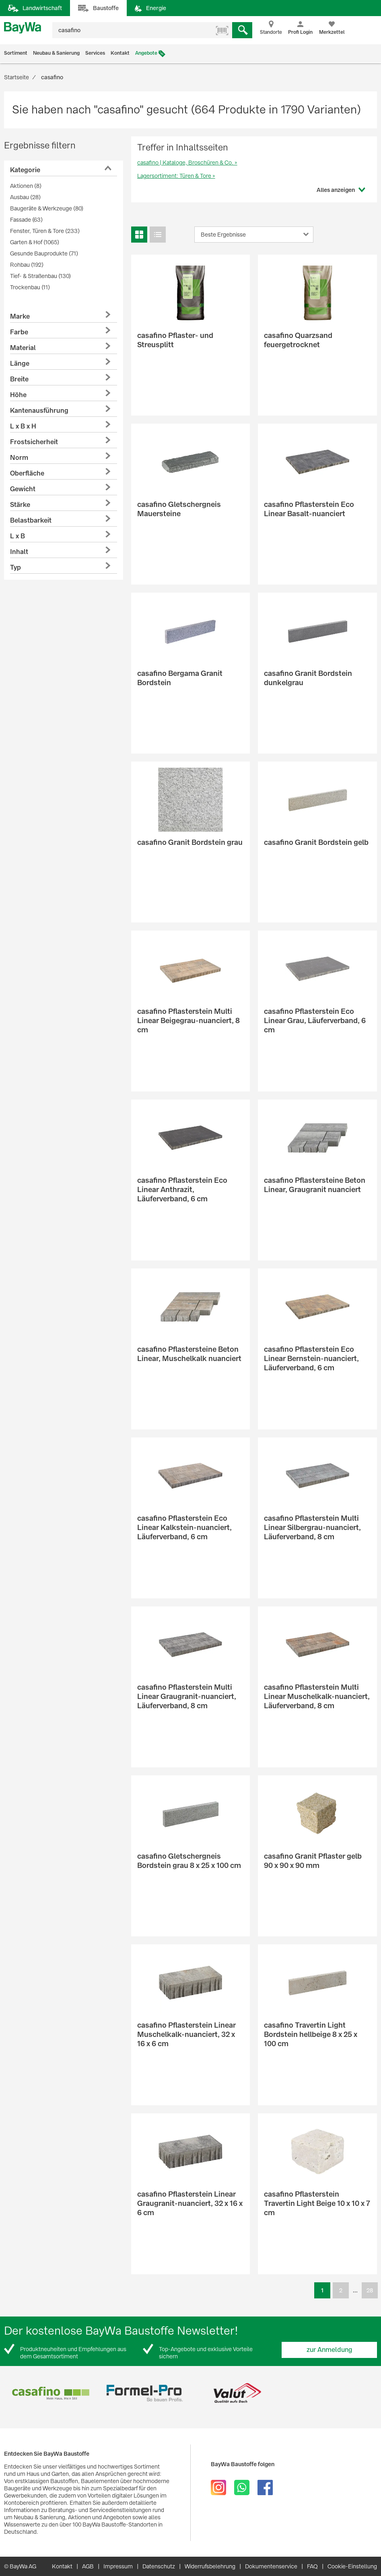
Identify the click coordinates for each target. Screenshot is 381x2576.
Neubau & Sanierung (56, 53)
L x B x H (23, 426)
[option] (50, 2393)
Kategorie (25, 170)
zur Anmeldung (329, 2349)
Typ (15, 567)
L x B (17, 536)
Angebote (146, 53)
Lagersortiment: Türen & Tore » (176, 175)
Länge (19, 363)
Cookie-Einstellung (352, 2566)
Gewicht (22, 489)
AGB (88, 2566)
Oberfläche (27, 473)
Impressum (118, 2566)
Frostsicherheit (34, 442)
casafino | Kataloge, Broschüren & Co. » (187, 162)
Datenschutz (158, 2566)
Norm (19, 457)
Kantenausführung (39, 410)
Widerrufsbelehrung (210, 2566)
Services (95, 53)
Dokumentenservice (271, 2566)
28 (370, 2290)
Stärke (20, 504)
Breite (19, 379)
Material (23, 348)
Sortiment (15, 53)
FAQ (312, 2566)
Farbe (19, 332)
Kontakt (120, 53)
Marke (20, 316)
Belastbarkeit (30, 520)
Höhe (18, 395)
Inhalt (19, 552)
